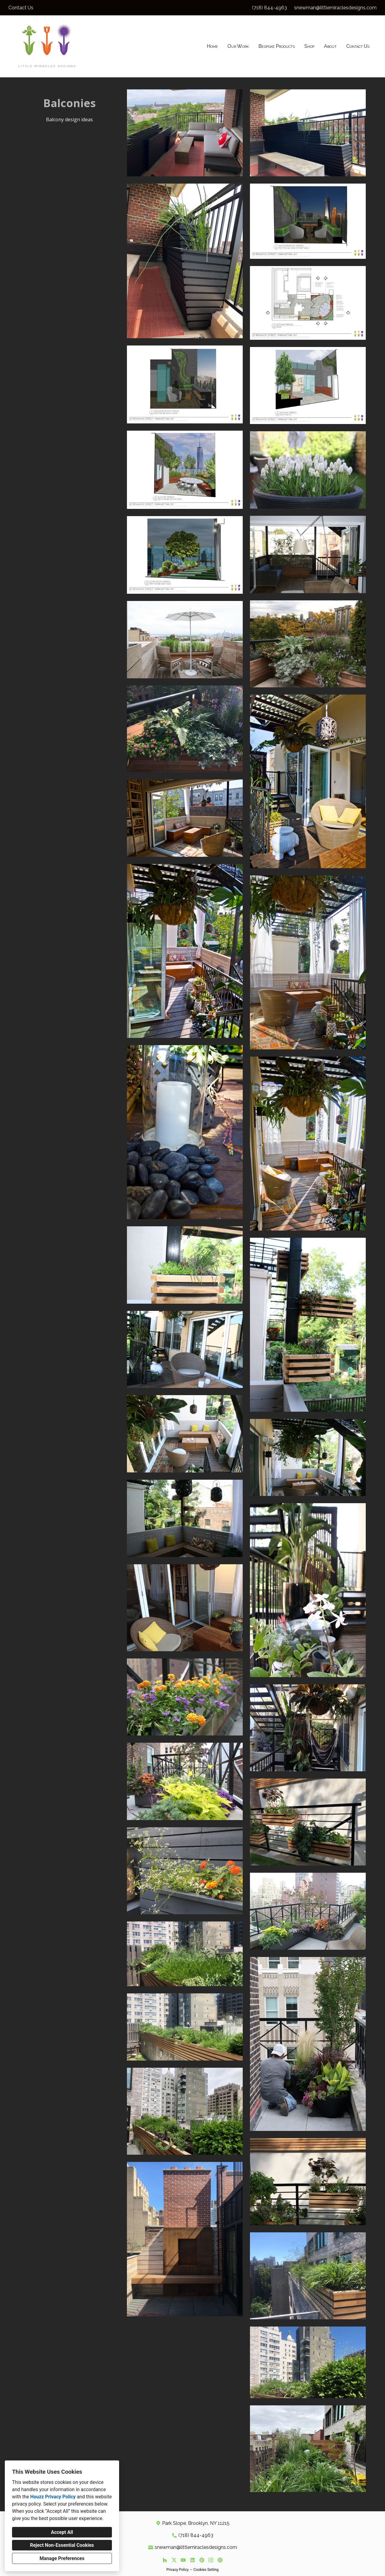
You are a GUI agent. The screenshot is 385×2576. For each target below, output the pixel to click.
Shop (309, 46)
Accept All (62, 2532)
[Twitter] (174, 2560)
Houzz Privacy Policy (52, 2497)
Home (212, 46)
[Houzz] (164, 2560)
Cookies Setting (206, 2570)
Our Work (238, 46)
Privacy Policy (177, 2570)
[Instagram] (211, 2560)
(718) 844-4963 (269, 8)
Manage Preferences (61, 2558)
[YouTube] (183, 2560)
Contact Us (357, 46)
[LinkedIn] (192, 2560)
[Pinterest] (201, 2560)
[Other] (220, 2560)
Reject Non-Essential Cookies (62, 2545)
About (330, 46)
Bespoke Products (276, 46)
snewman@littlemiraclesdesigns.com (335, 8)
